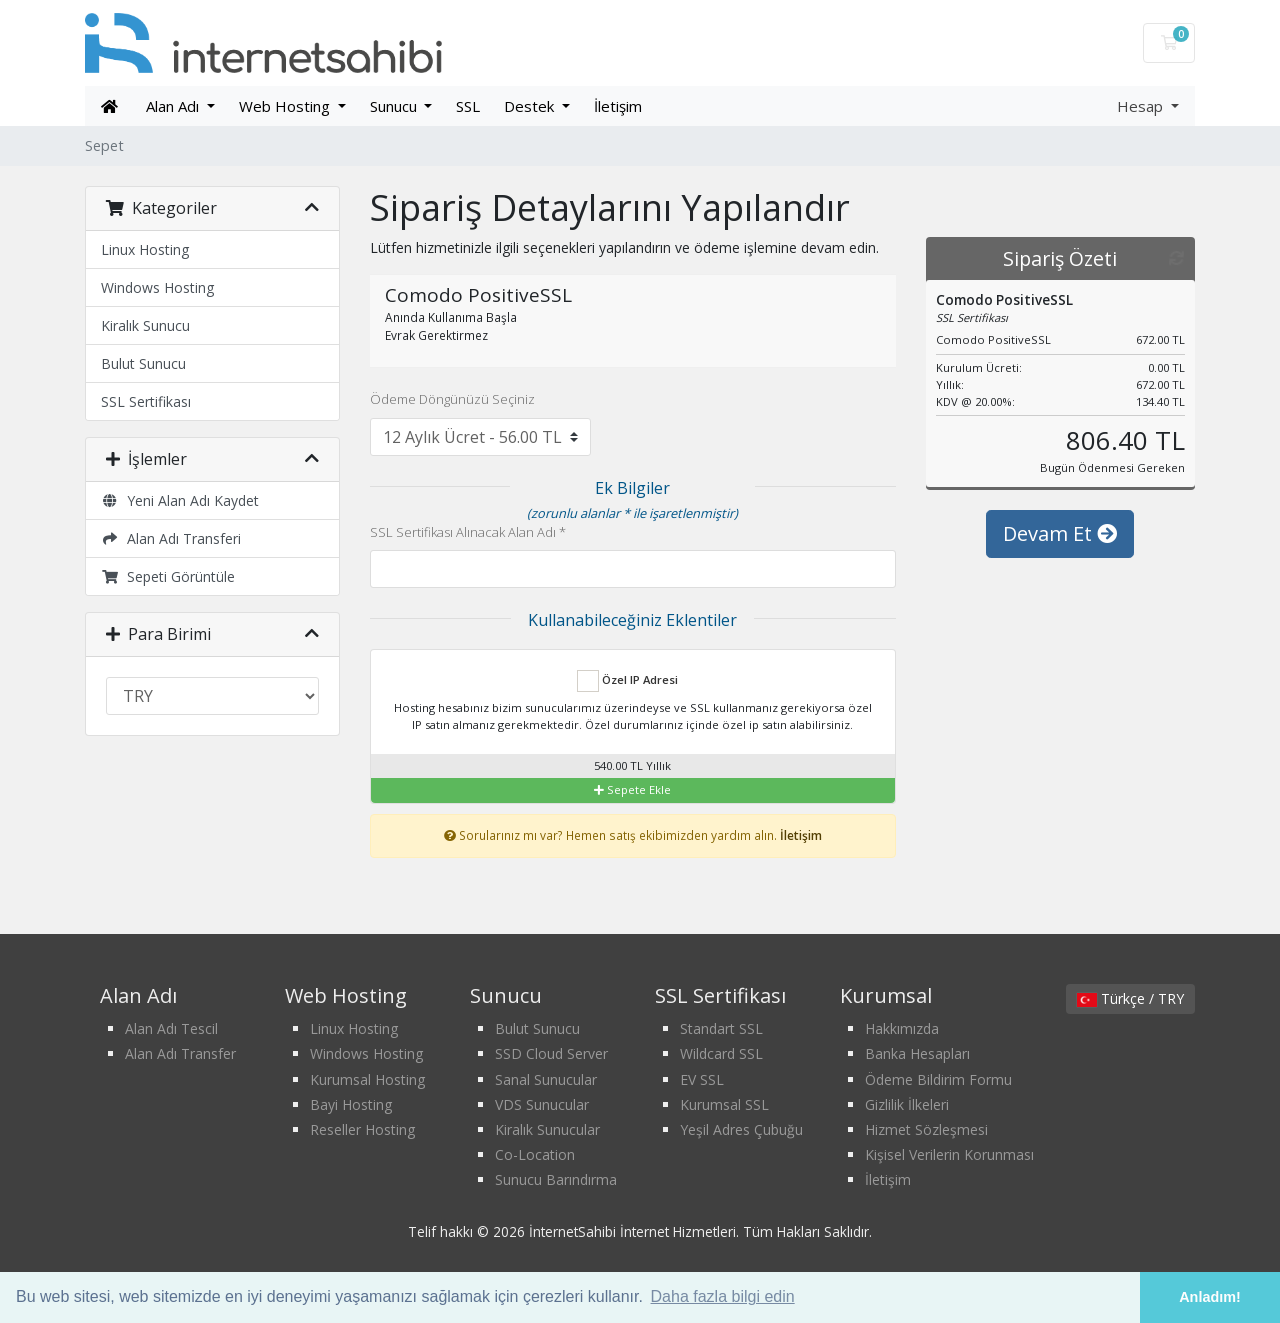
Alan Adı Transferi (171, 538)
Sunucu (395, 106)
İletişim (618, 106)
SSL (468, 106)
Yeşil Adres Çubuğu (741, 1129)
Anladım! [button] (1210, 1297)
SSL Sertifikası (146, 401)
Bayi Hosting (351, 1104)
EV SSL (702, 1079)
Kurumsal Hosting (367, 1079)
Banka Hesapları (917, 1053)
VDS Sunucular (542, 1104)
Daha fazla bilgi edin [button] (723, 1296)
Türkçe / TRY (1130, 998)
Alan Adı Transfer (180, 1053)
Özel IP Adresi (627, 681)
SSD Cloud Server (551, 1053)
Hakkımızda (902, 1028)
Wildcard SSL (721, 1053)
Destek (531, 106)
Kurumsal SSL (724, 1104)
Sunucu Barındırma (556, 1179)
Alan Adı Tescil (171, 1028)
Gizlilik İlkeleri (907, 1104)
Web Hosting (286, 106)
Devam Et (1060, 533)
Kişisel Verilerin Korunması (949, 1154)
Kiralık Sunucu (145, 325)
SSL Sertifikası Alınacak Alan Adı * (468, 532)
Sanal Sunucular (546, 1079)
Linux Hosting (145, 249)
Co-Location (535, 1154)
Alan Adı (174, 106)
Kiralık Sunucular (547, 1129)
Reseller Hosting (362, 1129)
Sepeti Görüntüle (168, 576)
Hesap (1142, 106)
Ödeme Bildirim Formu (938, 1079)
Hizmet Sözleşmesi (926, 1129)
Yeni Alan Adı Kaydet (180, 500)
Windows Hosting (157, 287)
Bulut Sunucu (143, 363)
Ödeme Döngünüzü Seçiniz (452, 399)
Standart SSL (721, 1028)
